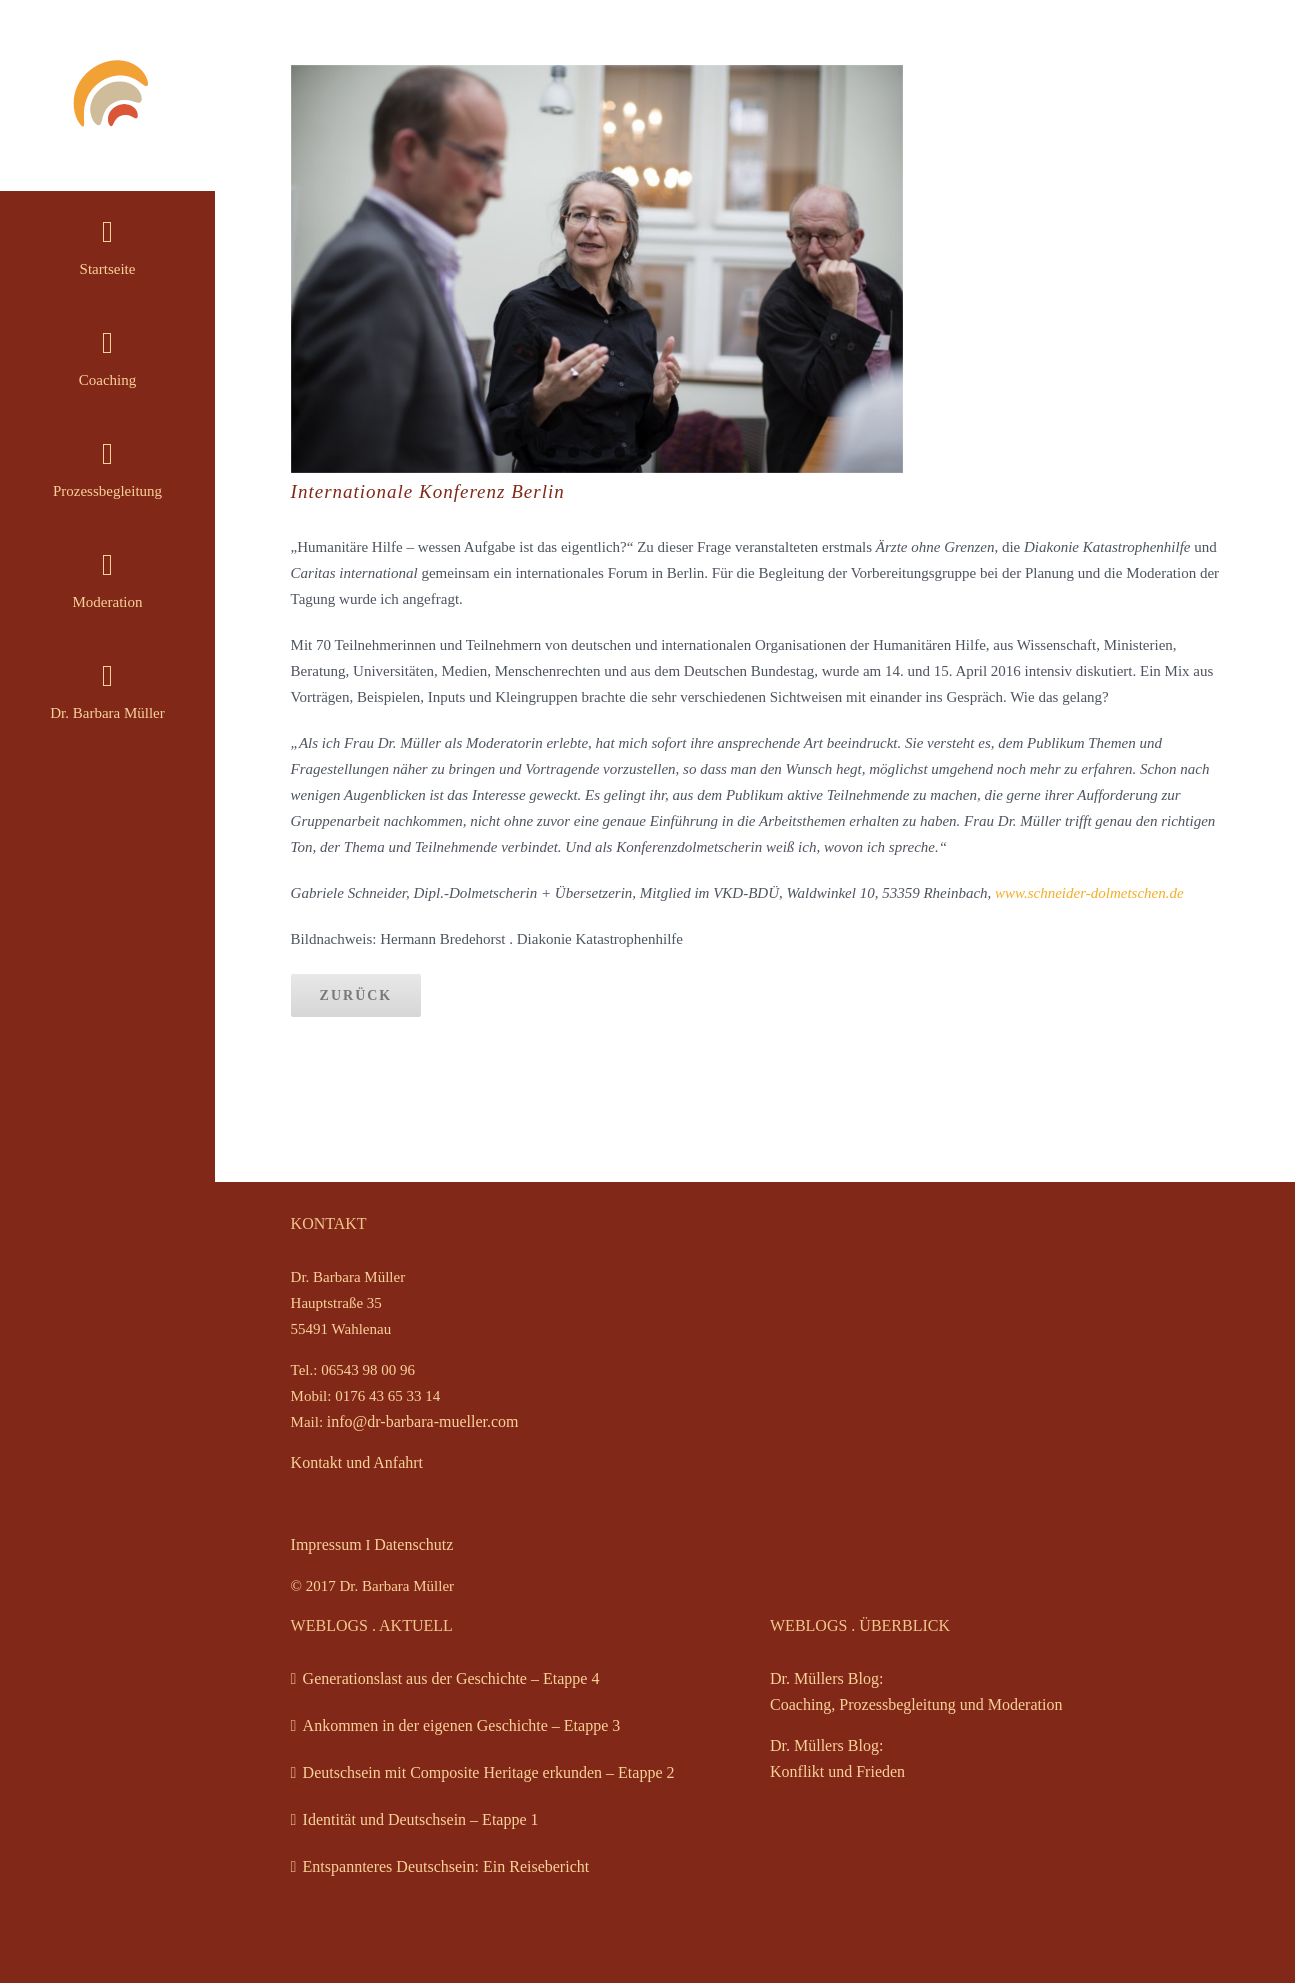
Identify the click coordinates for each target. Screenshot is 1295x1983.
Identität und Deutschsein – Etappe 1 (421, 1819)
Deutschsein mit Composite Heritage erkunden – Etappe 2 (489, 1772)
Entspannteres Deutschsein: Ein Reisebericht (446, 1866)
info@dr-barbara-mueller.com (423, 1421)
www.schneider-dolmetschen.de (1089, 893)
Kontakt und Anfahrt (357, 1462)
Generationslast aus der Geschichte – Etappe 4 (451, 1678)
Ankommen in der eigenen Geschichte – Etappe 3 (462, 1725)
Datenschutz (413, 1544)
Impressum (326, 1544)
